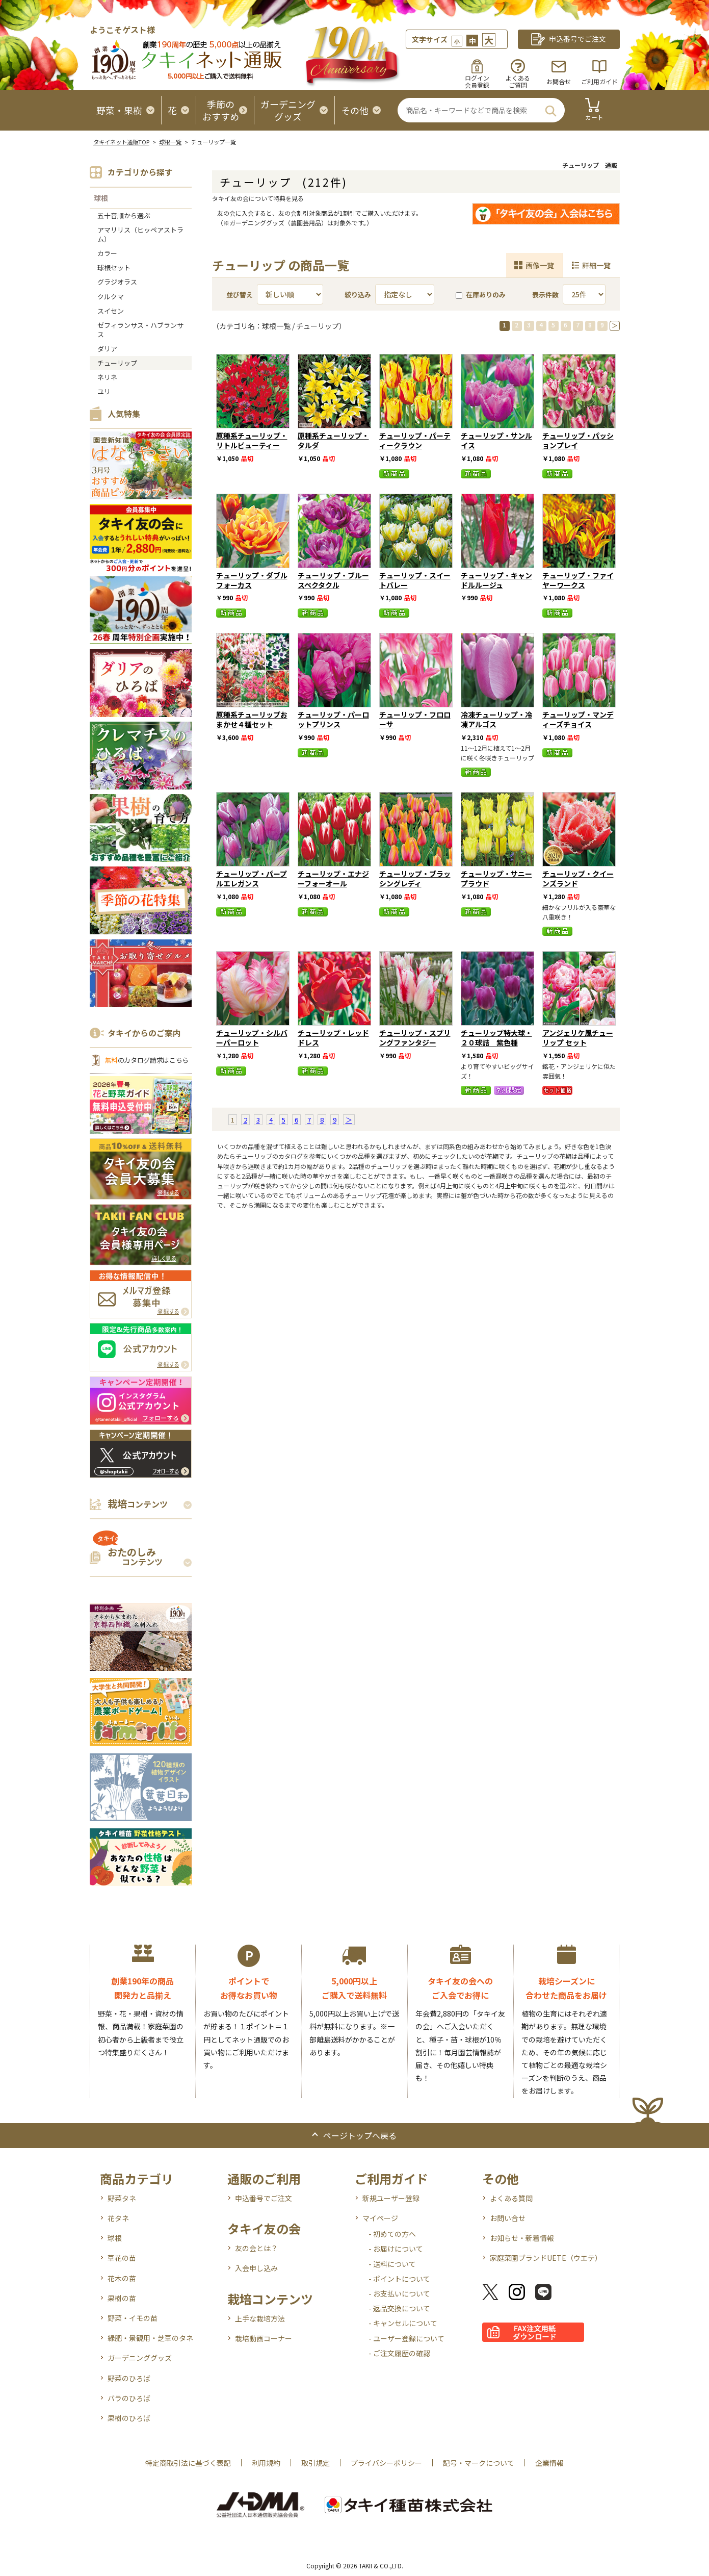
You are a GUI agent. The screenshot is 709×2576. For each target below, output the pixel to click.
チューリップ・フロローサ (415, 719)
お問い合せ (508, 2218)
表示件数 (545, 294)
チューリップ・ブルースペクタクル (333, 580)
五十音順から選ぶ (123, 215)
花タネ (118, 2218)
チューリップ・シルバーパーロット (251, 1038)
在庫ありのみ (481, 294)
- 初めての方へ (392, 2234)
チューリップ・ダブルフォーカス (251, 580)
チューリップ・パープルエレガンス (251, 878)
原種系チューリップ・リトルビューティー (251, 440)
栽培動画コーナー (263, 2338)
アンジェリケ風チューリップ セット (577, 1038)
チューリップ (117, 363)
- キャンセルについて (403, 2323)
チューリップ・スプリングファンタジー (415, 1038)
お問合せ (558, 81)
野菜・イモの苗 (132, 2318)
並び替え (239, 294)
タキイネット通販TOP (121, 142)
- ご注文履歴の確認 (399, 2353)
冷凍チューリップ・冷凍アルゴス (496, 719)
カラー (107, 253)
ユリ (104, 391)
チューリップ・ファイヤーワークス (578, 580)
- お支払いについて (399, 2293)
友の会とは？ (256, 2248)
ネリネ (107, 377)
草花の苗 (122, 2258)
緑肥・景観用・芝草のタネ (150, 2338)
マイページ (380, 2218)
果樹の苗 (122, 2298)
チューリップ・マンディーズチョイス (578, 719)
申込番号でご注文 (263, 2198)
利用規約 (266, 2463)
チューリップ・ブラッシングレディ (415, 878)
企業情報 (549, 2463)
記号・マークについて (478, 2463)
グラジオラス (117, 282)
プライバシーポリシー (386, 2463)
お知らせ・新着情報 (522, 2238)
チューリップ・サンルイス (496, 440)
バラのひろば (129, 2398)
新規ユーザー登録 (390, 2198)
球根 (101, 198)
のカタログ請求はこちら (147, 1060)
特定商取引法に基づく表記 (188, 2463)
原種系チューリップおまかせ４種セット (251, 719)
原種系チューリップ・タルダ (333, 440)
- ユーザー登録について (406, 2338)
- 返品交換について (399, 2308)
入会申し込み (256, 2268)
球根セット (113, 267)
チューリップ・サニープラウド (496, 878)
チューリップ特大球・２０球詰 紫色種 (496, 1038)
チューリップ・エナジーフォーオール (333, 878)
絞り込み (358, 294)
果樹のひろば (129, 2418)
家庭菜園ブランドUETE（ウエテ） (546, 2258)
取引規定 (315, 2463)
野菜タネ (122, 2198)
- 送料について (392, 2264)
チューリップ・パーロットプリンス (333, 719)
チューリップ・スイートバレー (415, 580)
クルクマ (110, 296)
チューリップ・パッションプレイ (578, 440)
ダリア (107, 348)
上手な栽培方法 (260, 2318)
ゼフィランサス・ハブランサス (140, 329)
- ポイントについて (399, 2279)
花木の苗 (122, 2278)
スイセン (110, 311)
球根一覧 (170, 142)
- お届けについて (396, 2248)
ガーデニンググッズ (140, 2358)
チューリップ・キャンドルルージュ (496, 580)
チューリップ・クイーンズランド (578, 878)
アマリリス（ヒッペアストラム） (140, 234)
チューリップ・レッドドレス (333, 1038)
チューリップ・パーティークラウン (415, 440)
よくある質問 (511, 2198)
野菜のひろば (129, 2378)
